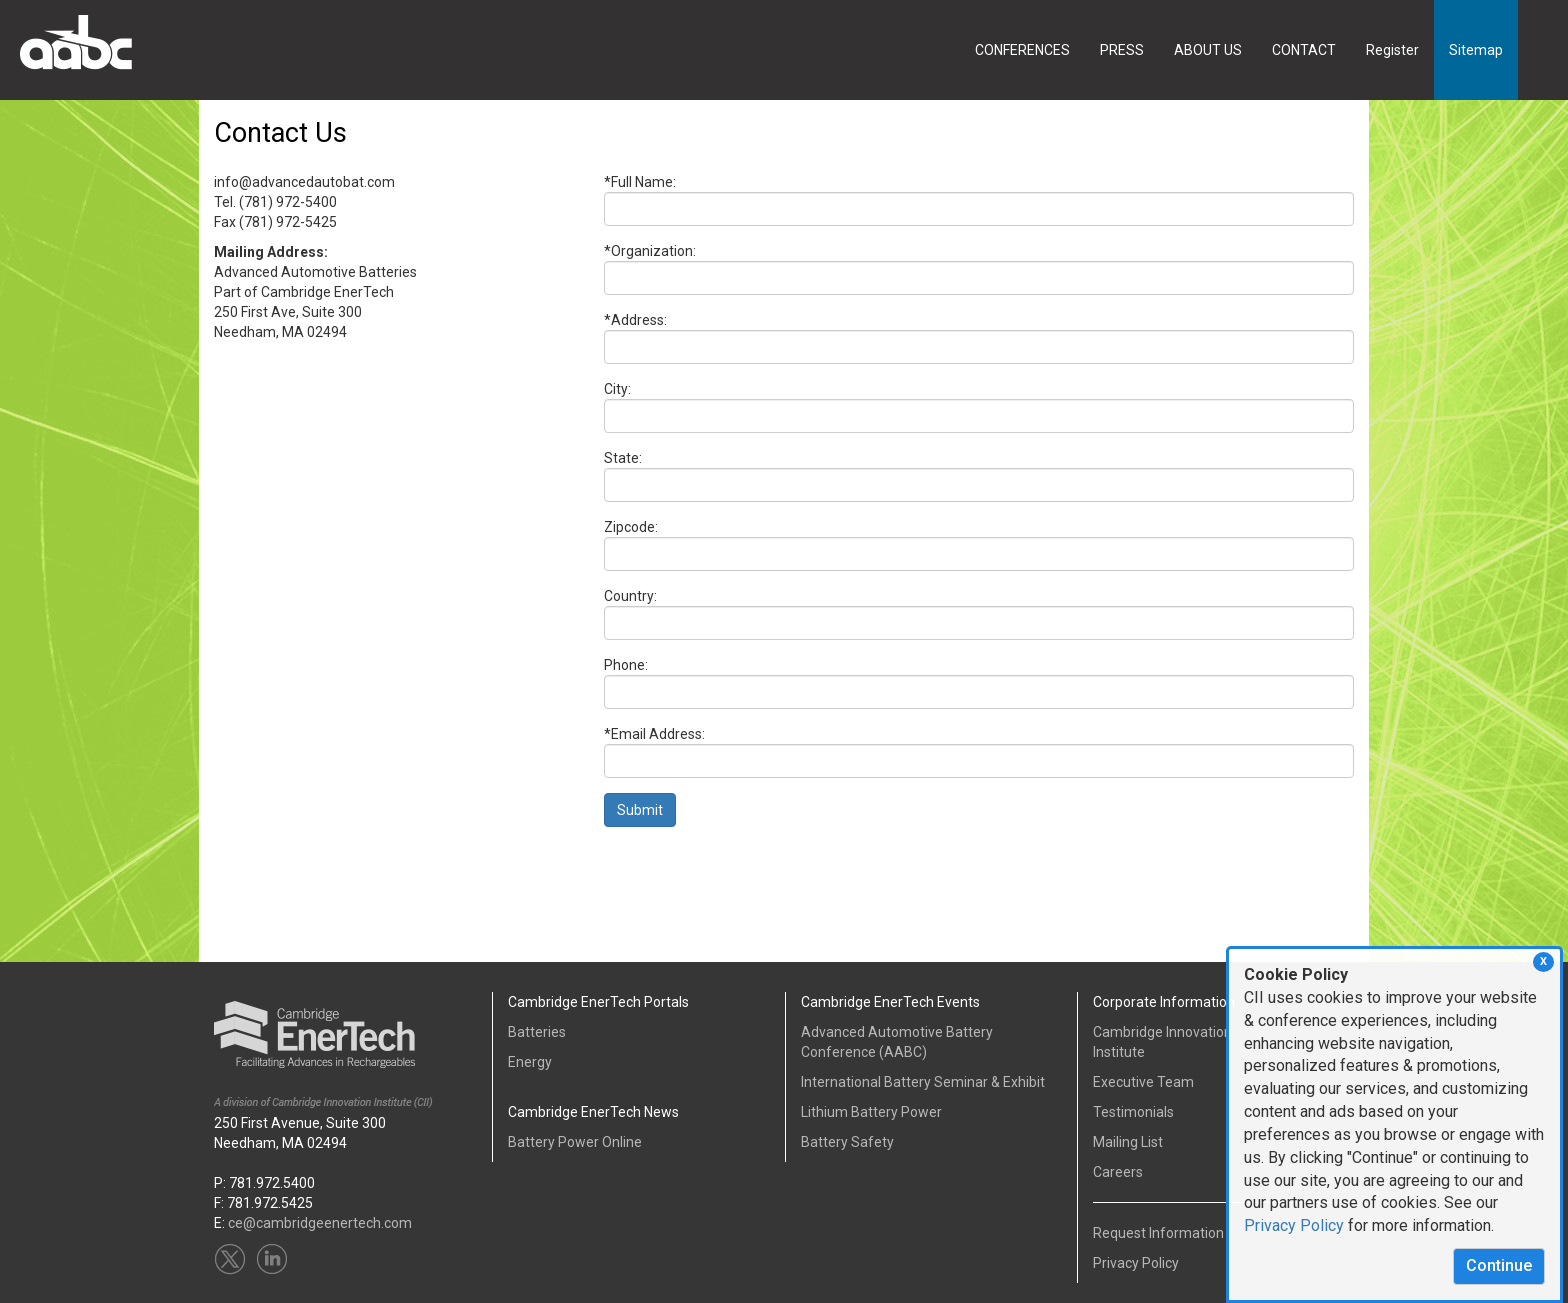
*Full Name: (640, 182)
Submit (640, 810)
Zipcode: (631, 527)
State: (623, 458)
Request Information (1158, 1233)
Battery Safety (847, 1142)
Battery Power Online (575, 1142)
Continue (1499, 1265)
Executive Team (1143, 1082)
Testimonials (1133, 1112)
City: (617, 389)
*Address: (635, 320)
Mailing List (1128, 1142)
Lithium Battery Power (871, 1112)
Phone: (626, 665)
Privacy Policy (1294, 1225)
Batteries (537, 1032)
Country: (630, 596)
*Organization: (650, 251)
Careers (1118, 1172)
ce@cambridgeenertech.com (320, 1223)
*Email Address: (654, 734)
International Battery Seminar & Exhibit (923, 1082)
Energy (530, 1062)
